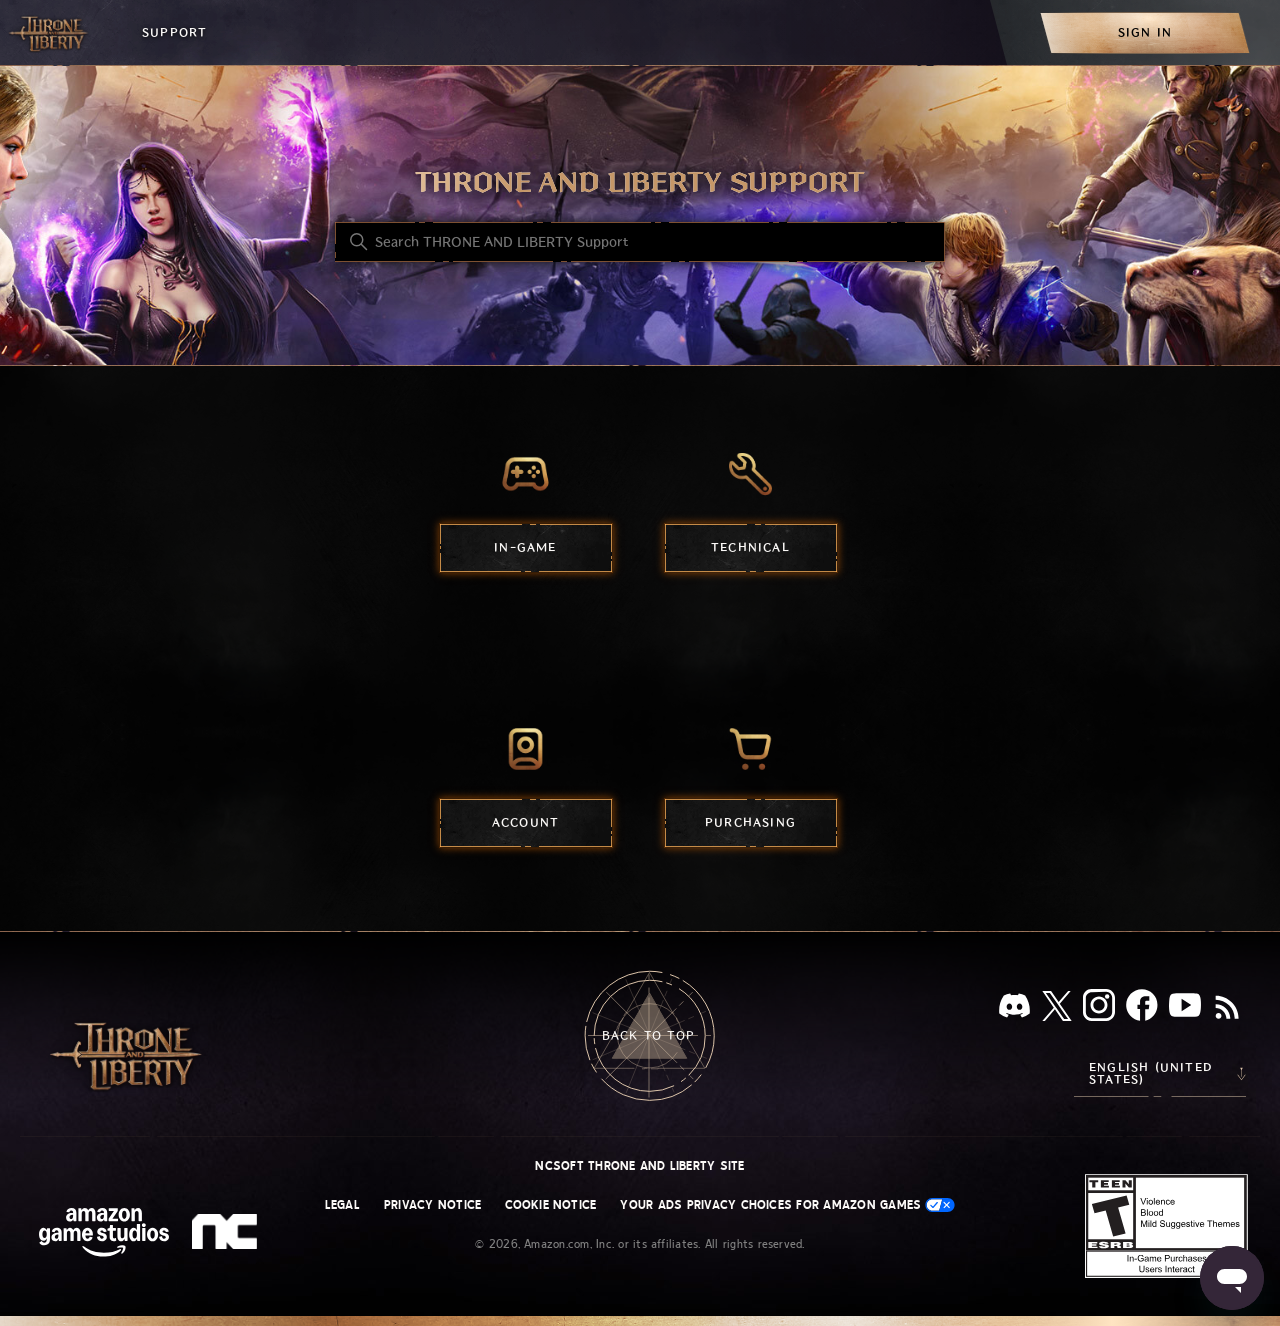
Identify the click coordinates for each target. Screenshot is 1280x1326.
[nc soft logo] (227, 1236)
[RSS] (1227, 1009)
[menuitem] (1145, 32)
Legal (342, 1205)
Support (174, 32)
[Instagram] (1099, 1009)
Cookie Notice (550, 1205)
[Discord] (1014, 1009)
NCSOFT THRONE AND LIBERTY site (639, 1166)
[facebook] (1142, 1009)
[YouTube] (1185, 1009)
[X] (1057, 1009)
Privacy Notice (432, 1205)
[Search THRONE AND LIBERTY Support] (640, 242)
